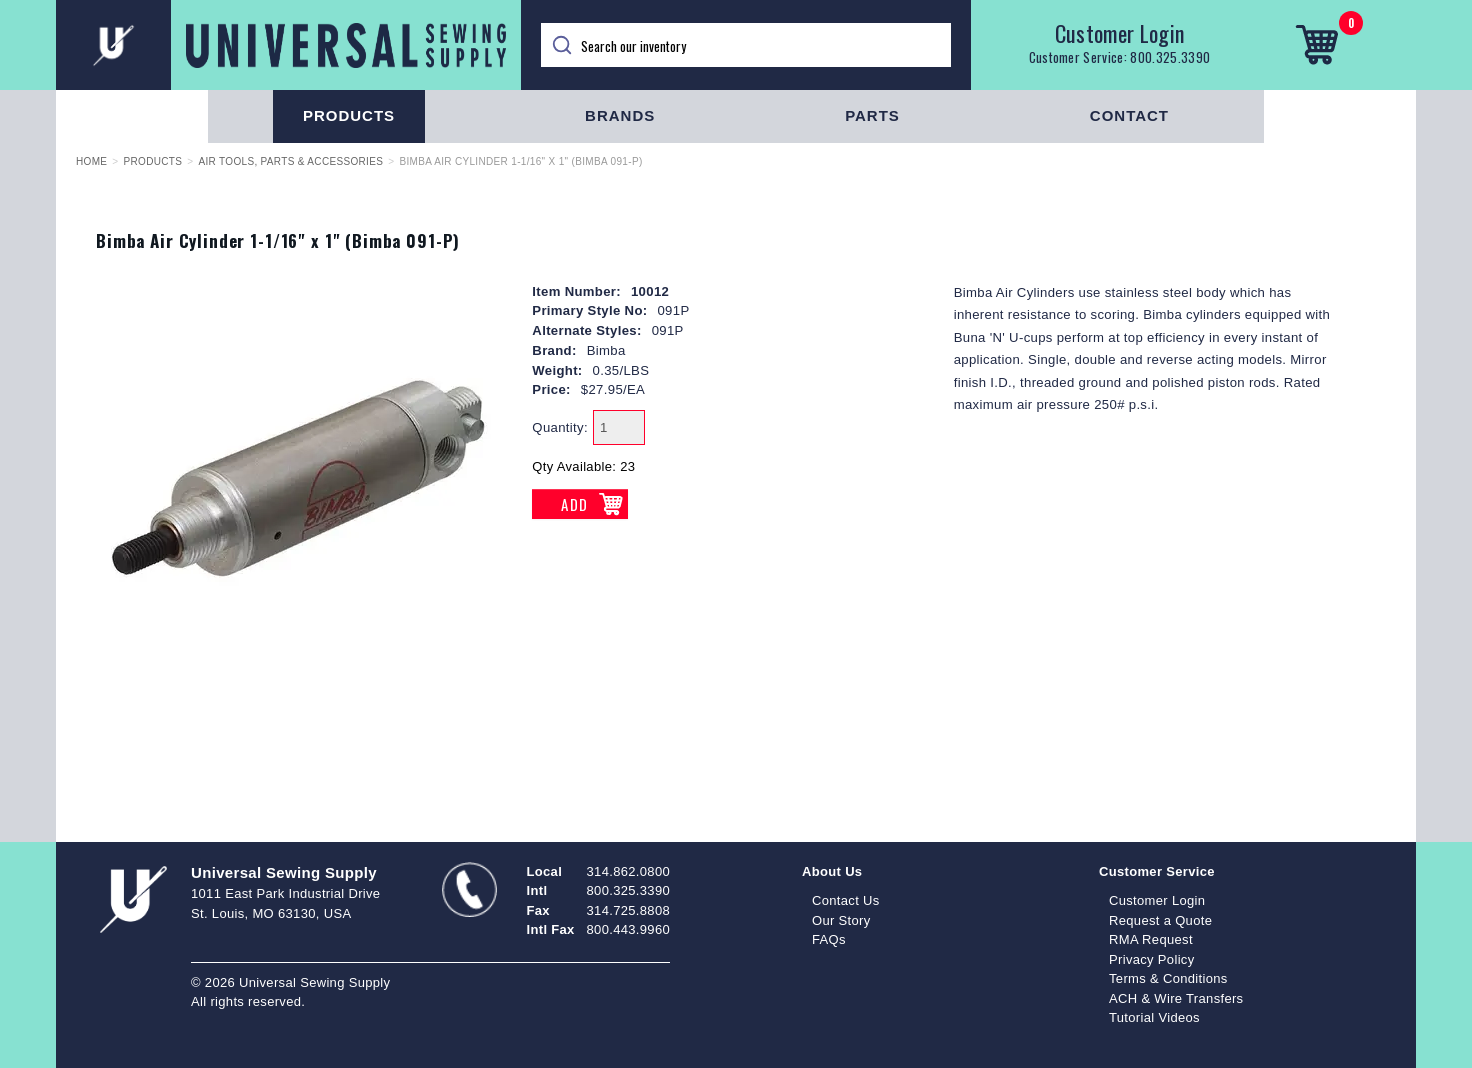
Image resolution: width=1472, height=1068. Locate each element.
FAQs (829, 939)
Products (349, 115)
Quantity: (560, 427)
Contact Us (846, 900)
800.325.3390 (1170, 57)
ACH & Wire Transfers (1176, 998)
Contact (1129, 115)
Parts (872, 115)
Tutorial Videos (1154, 1017)
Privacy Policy (1152, 959)
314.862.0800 (628, 871)
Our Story (841, 920)
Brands (620, 115)
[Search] (746, 45)
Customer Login (1120, 33)
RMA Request (1151, 939)
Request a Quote (1160, 920)
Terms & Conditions (1168, 978)
